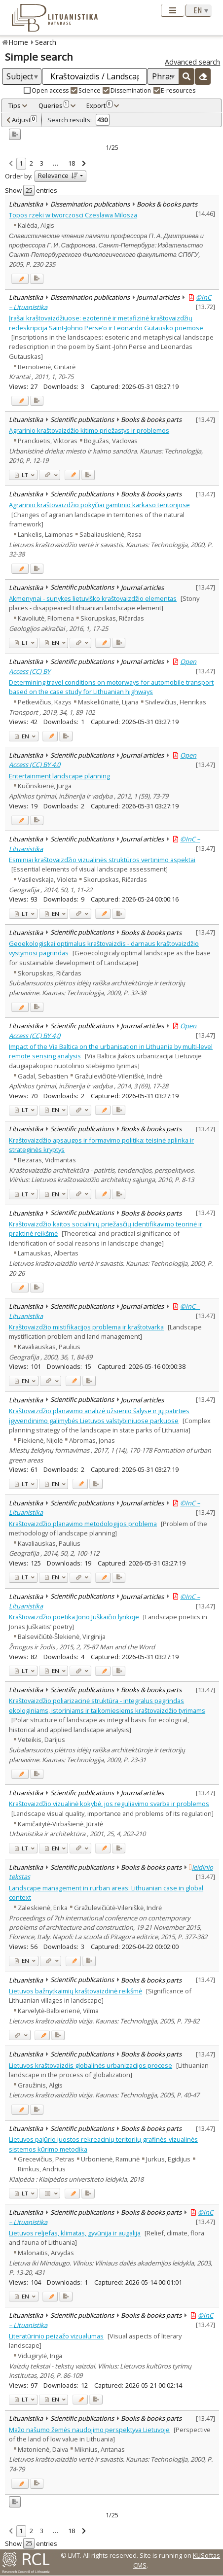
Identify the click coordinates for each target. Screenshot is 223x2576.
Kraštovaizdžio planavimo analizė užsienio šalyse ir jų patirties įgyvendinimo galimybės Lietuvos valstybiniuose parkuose (99, 1415)
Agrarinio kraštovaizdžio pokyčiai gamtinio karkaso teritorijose (99, 504)
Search (45, 42)
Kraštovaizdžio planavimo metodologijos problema (83, 1523)
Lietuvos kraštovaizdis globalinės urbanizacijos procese (90, 2065)
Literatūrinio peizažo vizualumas (56, 2336)
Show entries (31, 190)
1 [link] (21, 163)
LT (21, 475)
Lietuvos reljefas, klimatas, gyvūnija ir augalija (75, 2232)
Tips (14, 105)
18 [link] (71, 163)
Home (18, 42)
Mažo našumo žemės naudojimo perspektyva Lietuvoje (89, 2429)
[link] (11, 164)
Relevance (58, 175)
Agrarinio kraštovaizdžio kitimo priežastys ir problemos (89, 430)
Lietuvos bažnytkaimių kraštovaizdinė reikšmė (75, 1990)
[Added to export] (36, 279)
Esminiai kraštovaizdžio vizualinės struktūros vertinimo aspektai (102, 859)
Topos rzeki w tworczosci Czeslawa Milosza (73, 214)
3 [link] (41, 163)
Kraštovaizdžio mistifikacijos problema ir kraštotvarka (86, 1327)
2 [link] (31, 163)
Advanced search (192, 62)
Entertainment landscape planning (59, 775)
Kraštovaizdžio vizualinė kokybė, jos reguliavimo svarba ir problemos (109, 1803)
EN (52, 642)
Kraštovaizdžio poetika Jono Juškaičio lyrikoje (74, 1616)
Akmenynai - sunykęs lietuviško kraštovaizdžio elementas (93, 598)
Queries (53, 105)
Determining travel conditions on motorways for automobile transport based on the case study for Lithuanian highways (111, 687)
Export (99, 105)
